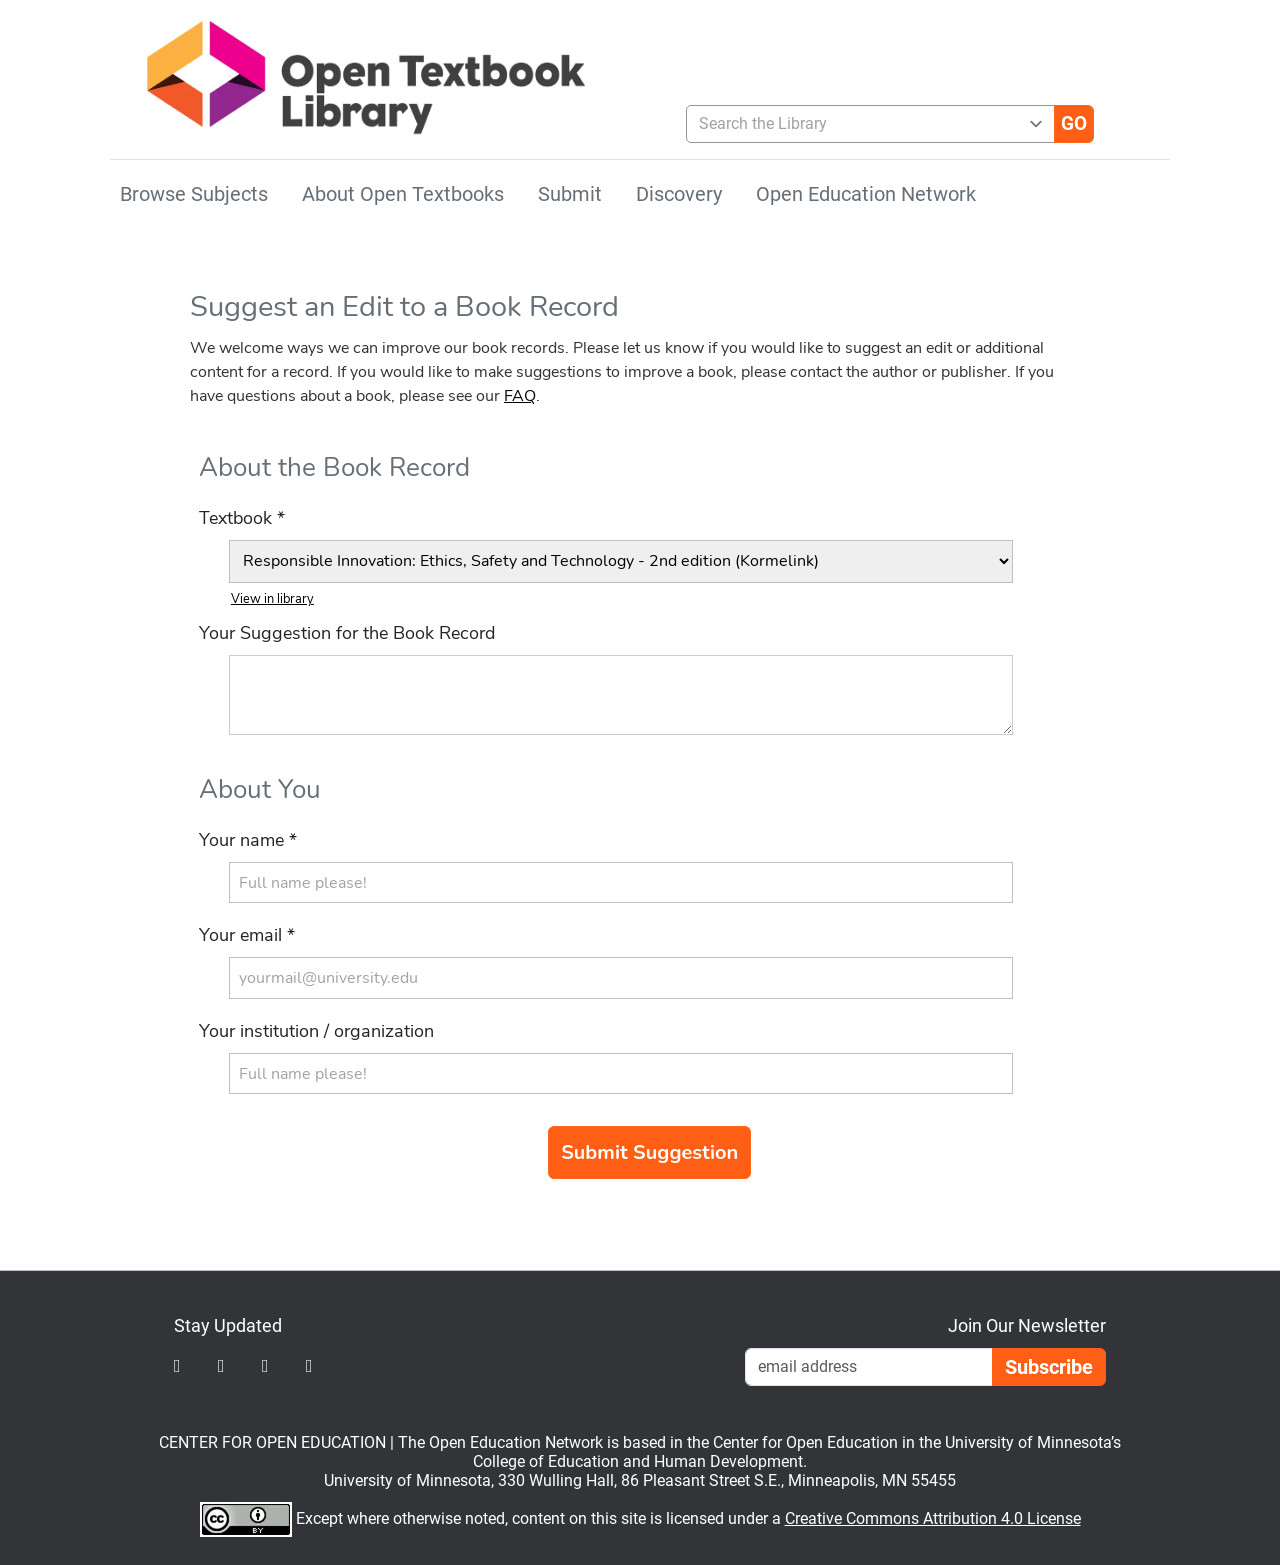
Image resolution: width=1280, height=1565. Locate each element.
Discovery (679, 194)
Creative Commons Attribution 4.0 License (933, 1518)
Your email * (247, 935)
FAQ (520, 396)
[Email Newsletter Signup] (869, 1367)
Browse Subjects (194, 194)
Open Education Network (866, 194)
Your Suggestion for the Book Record (347, 633)
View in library (272, 599)
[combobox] (862, 124)
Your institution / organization (316, 1031)
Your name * (248, 840)
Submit (570, 194)
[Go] (1074, 124)
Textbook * (242, 518)
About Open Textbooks (403, 194)
